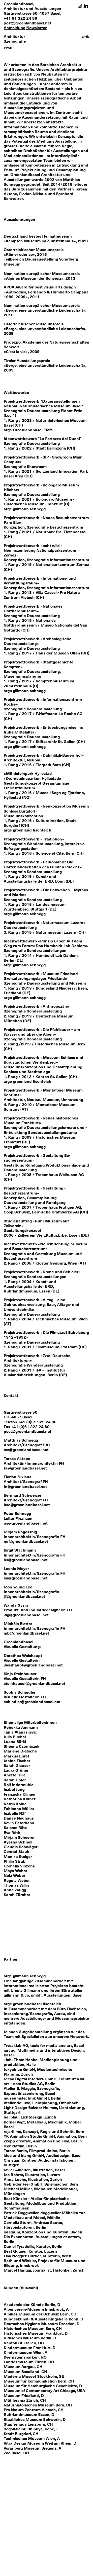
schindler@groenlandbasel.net (32, 1701)
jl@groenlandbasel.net (24, 1596)
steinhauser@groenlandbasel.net (34, 1683)
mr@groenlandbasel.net (26, 1541)
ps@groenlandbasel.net (26, 1523)
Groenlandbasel (18, 3)
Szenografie (15, 41)
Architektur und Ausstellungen (32, 8)
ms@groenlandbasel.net (26, 1449)
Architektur (14, 36)
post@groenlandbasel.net (27, 23)
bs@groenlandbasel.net (26, 1560)
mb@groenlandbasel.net (26, 1633)
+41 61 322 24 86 (20, 18)
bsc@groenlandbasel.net (27, 1504)
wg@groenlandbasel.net (26, 1615)
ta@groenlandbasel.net (25, 1468)
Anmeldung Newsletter (25, 28)
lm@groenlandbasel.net (26, 1578)
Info (85, 36)
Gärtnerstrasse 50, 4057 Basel (32, 13)
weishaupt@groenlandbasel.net (33, 1665)
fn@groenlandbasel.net (25, 1486)
